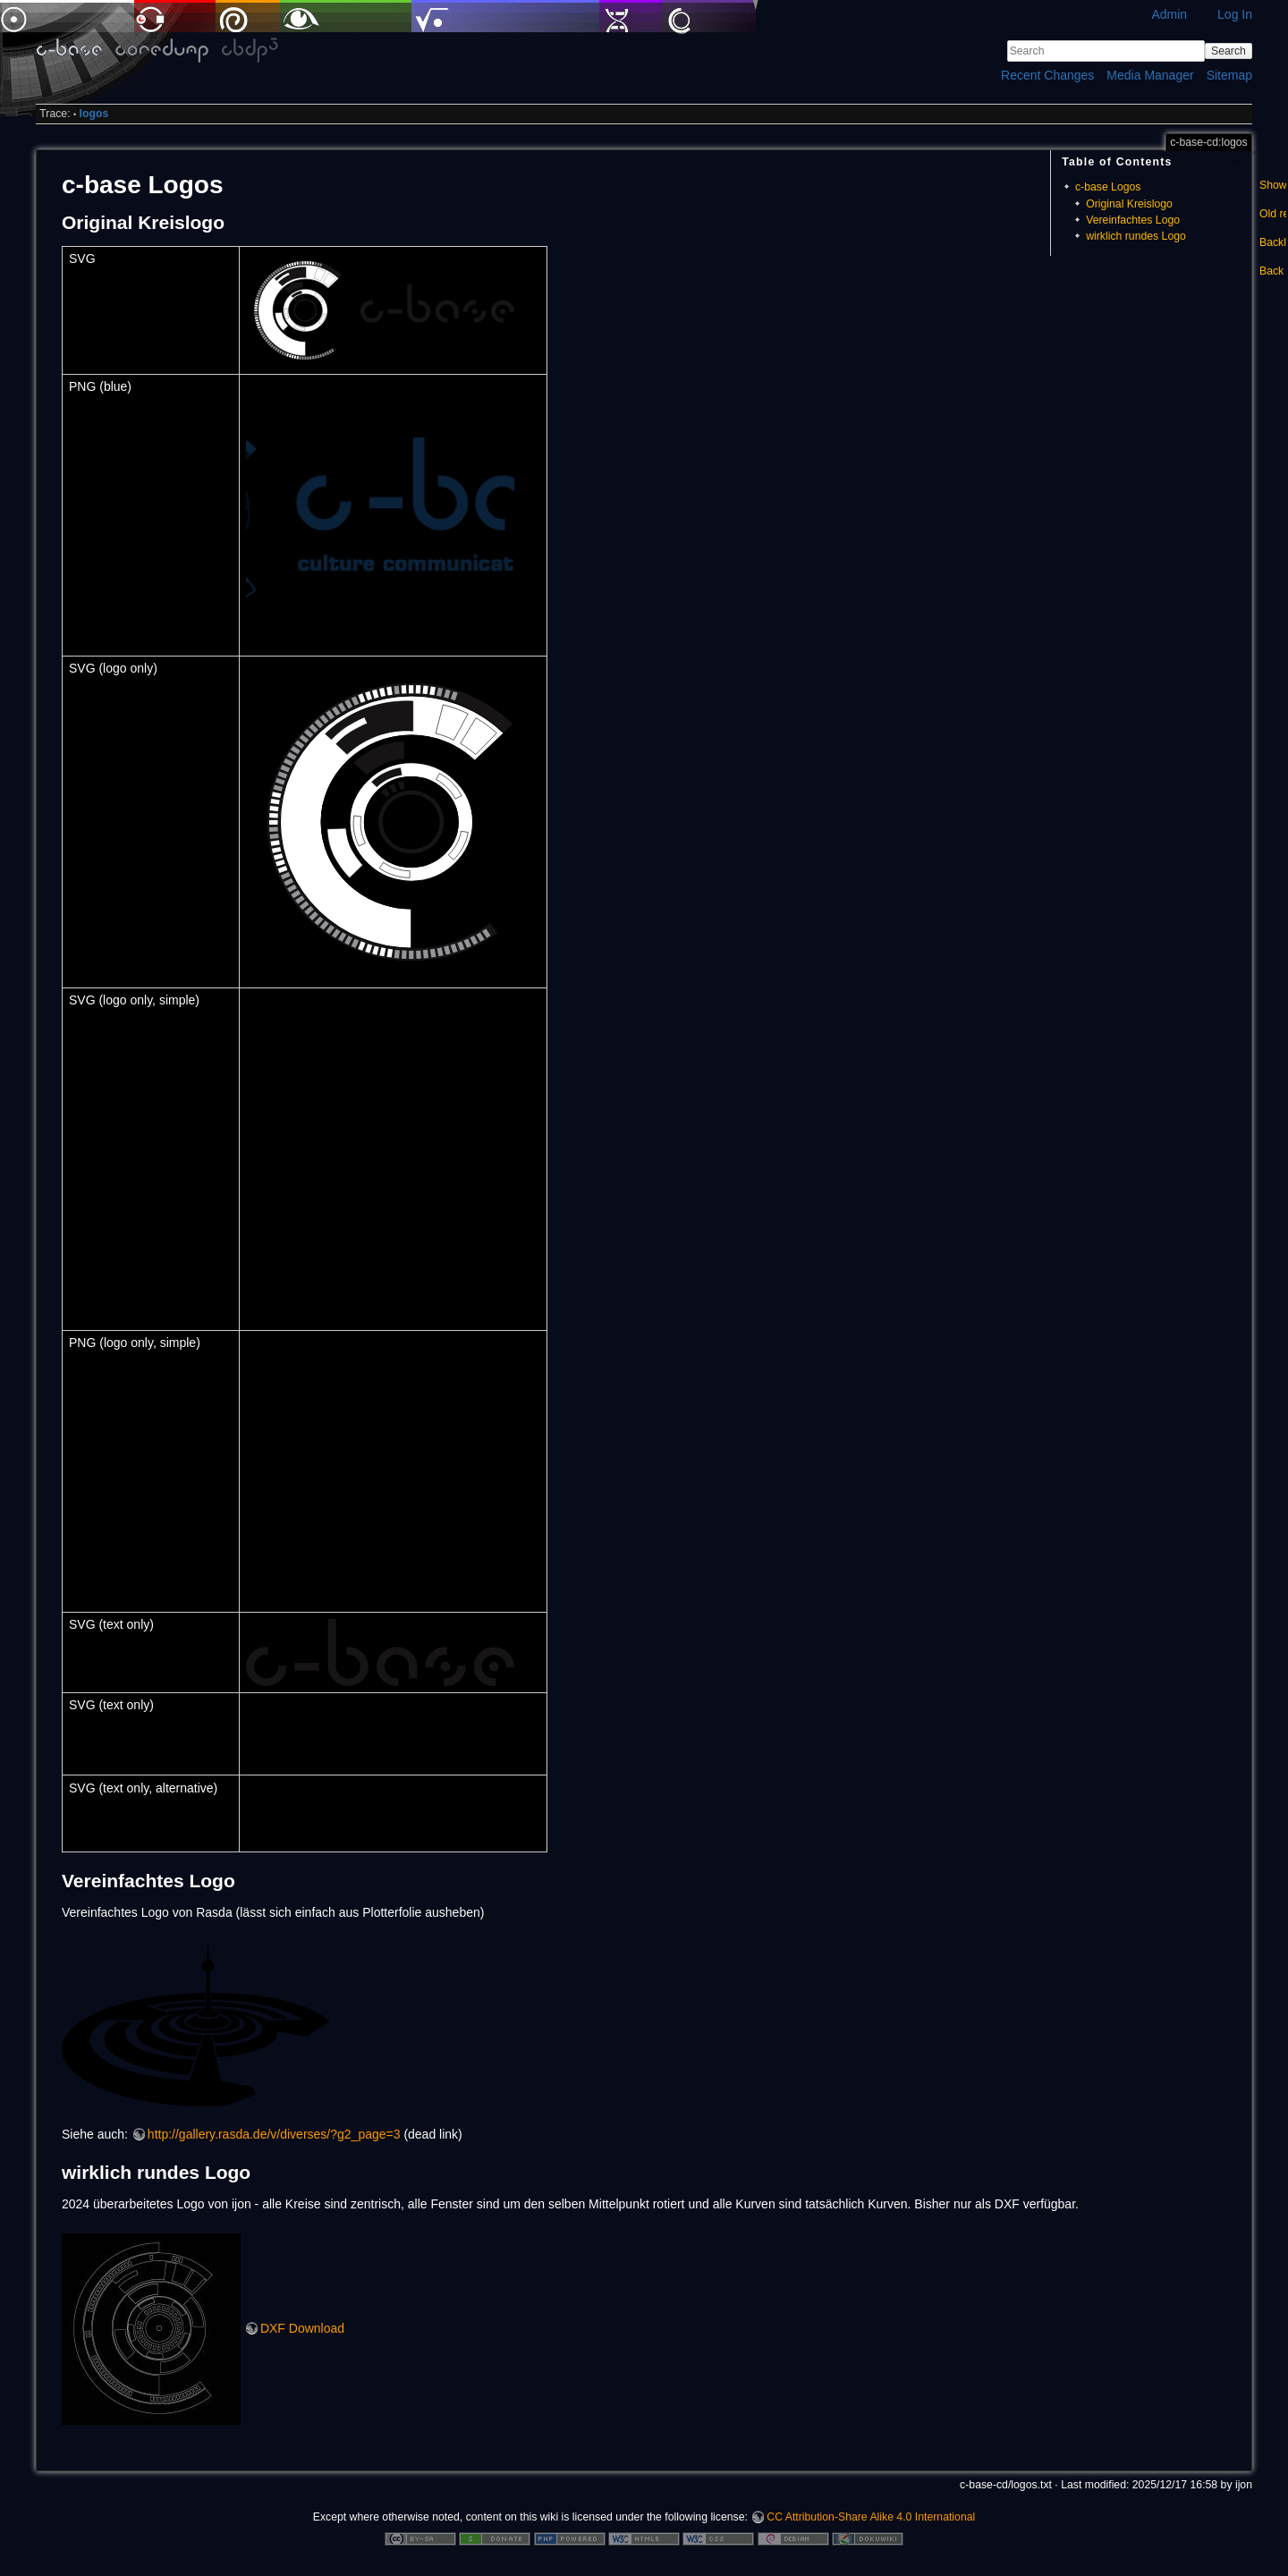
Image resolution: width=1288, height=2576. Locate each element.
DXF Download (302, 2328)
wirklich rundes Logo (1136, 236)
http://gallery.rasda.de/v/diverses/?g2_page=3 (274, 2134)
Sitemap (1229, 75)
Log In (1234, 14)
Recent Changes (1047, 75)
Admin (1169, 14)
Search (1228, 51)
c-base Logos (1108, 187)
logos (94, 113)
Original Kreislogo (1129, 204)
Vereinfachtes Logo (1133, 220)
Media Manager (1149, 75)
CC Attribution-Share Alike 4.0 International (871, 2517)
